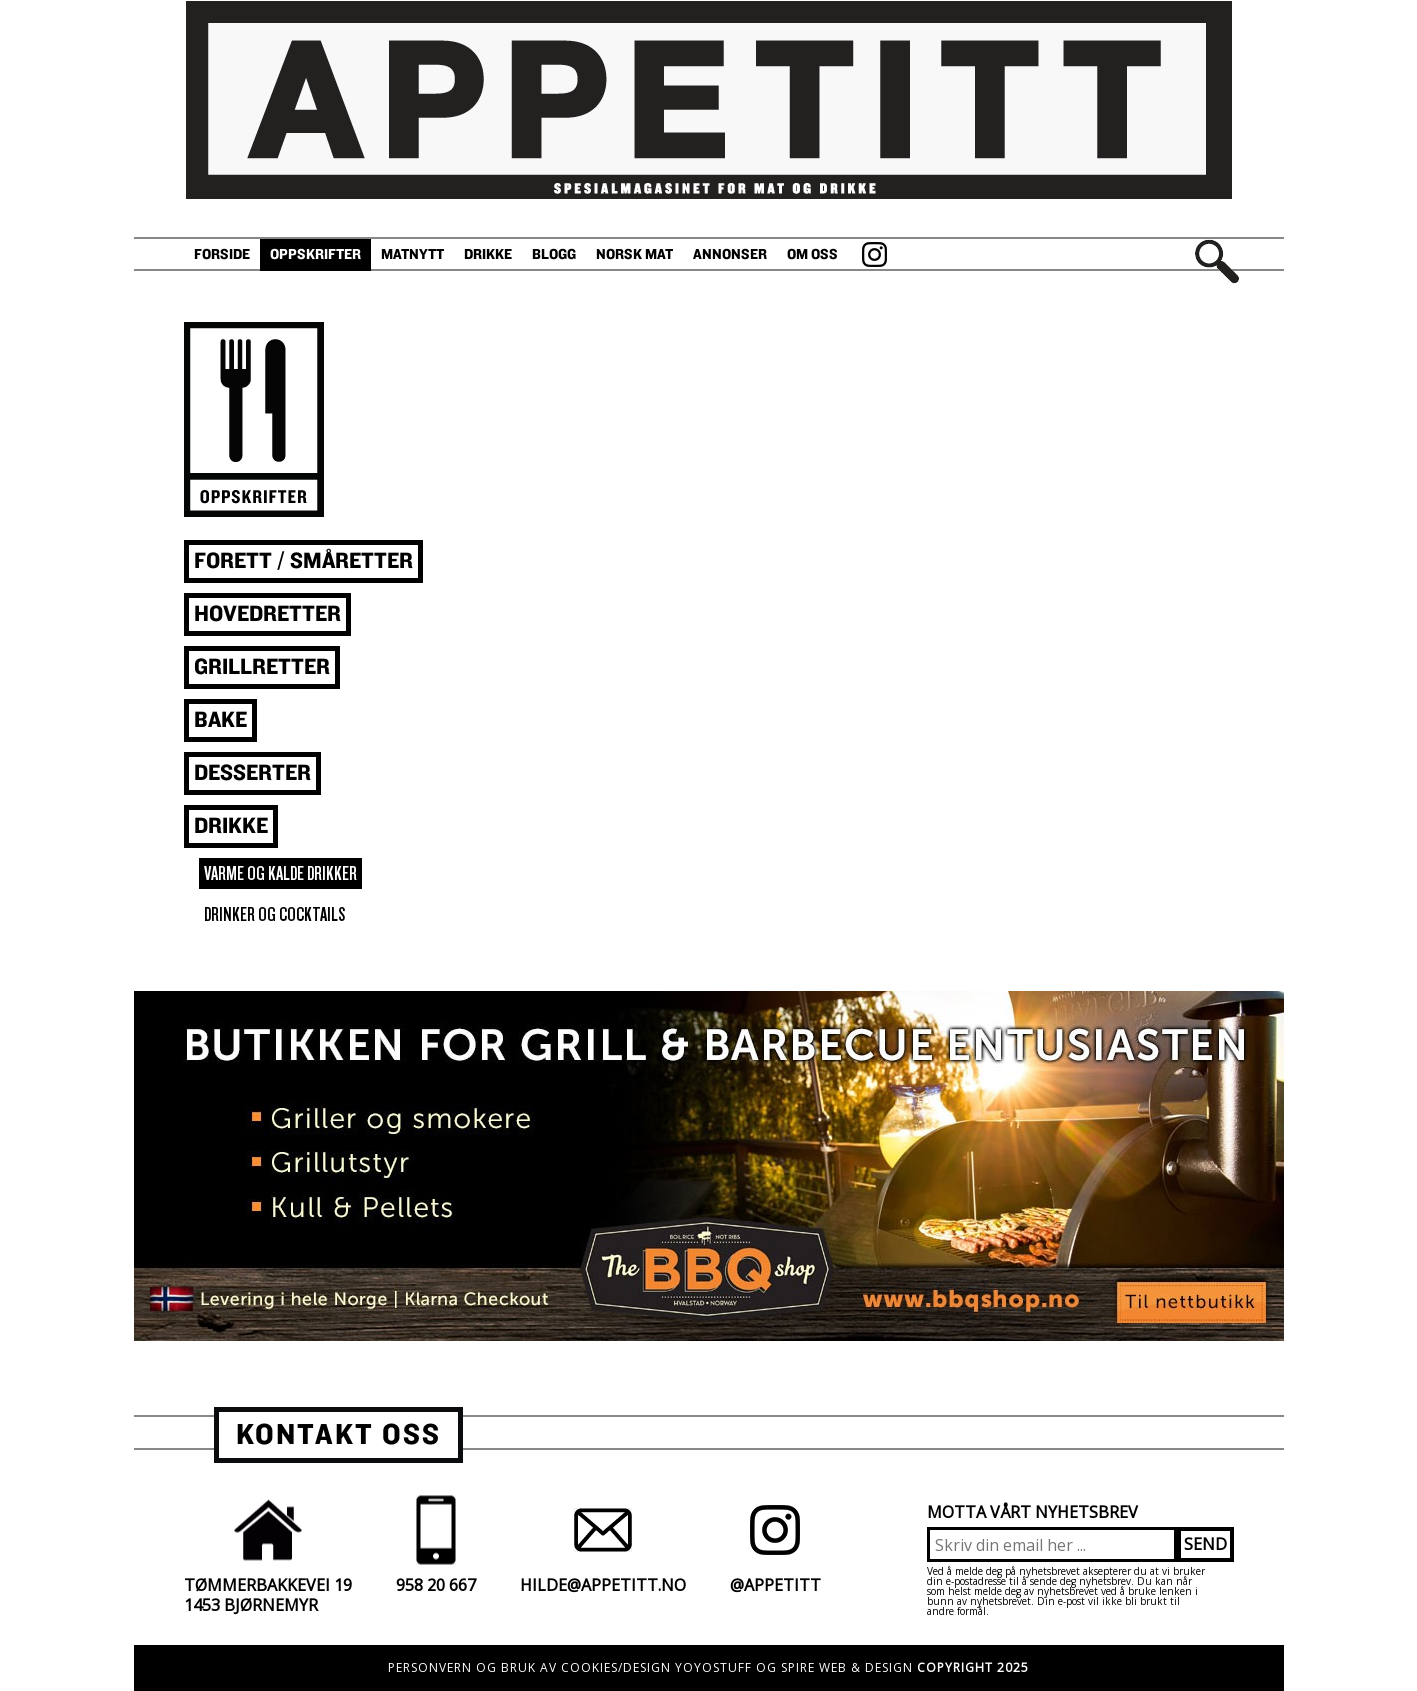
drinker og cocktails (274, 914)
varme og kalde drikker (280, 873)
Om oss (812, 254)
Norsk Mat (634, 254)
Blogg (554, 254)
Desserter (252, 773)
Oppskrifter (315, 254)
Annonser (730, 254)
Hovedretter (267, 614)
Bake (220, 720)
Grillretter (262, 667)
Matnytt (412, 254)
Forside (222, 254)
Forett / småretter (303, 561)
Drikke (488, 254)
